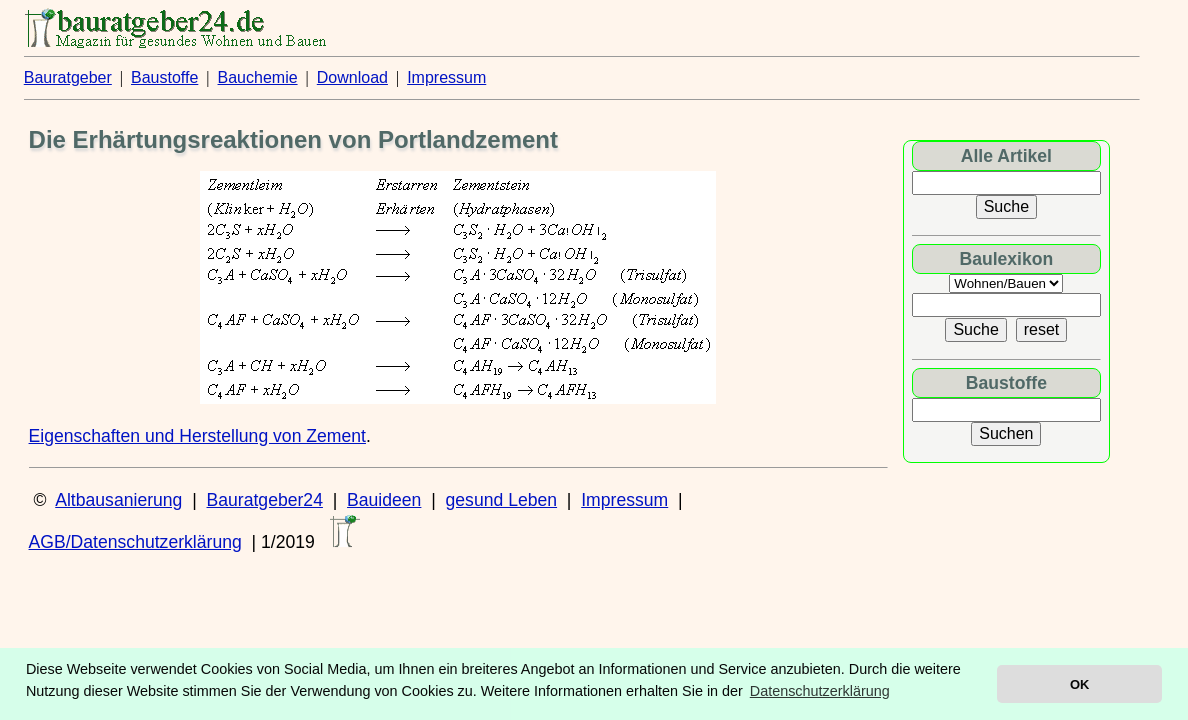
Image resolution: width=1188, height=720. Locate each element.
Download (352, 77)
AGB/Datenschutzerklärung (135, 542)
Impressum (446, 77)
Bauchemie (258, 77)
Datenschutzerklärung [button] (820, 691)
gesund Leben (502, 500)
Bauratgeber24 (265, 500)
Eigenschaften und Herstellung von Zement (197, 436)
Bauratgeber (68, 77)
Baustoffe (164, 77)
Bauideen (384, 500)
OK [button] (1079, 684)
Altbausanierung (118, 500)
